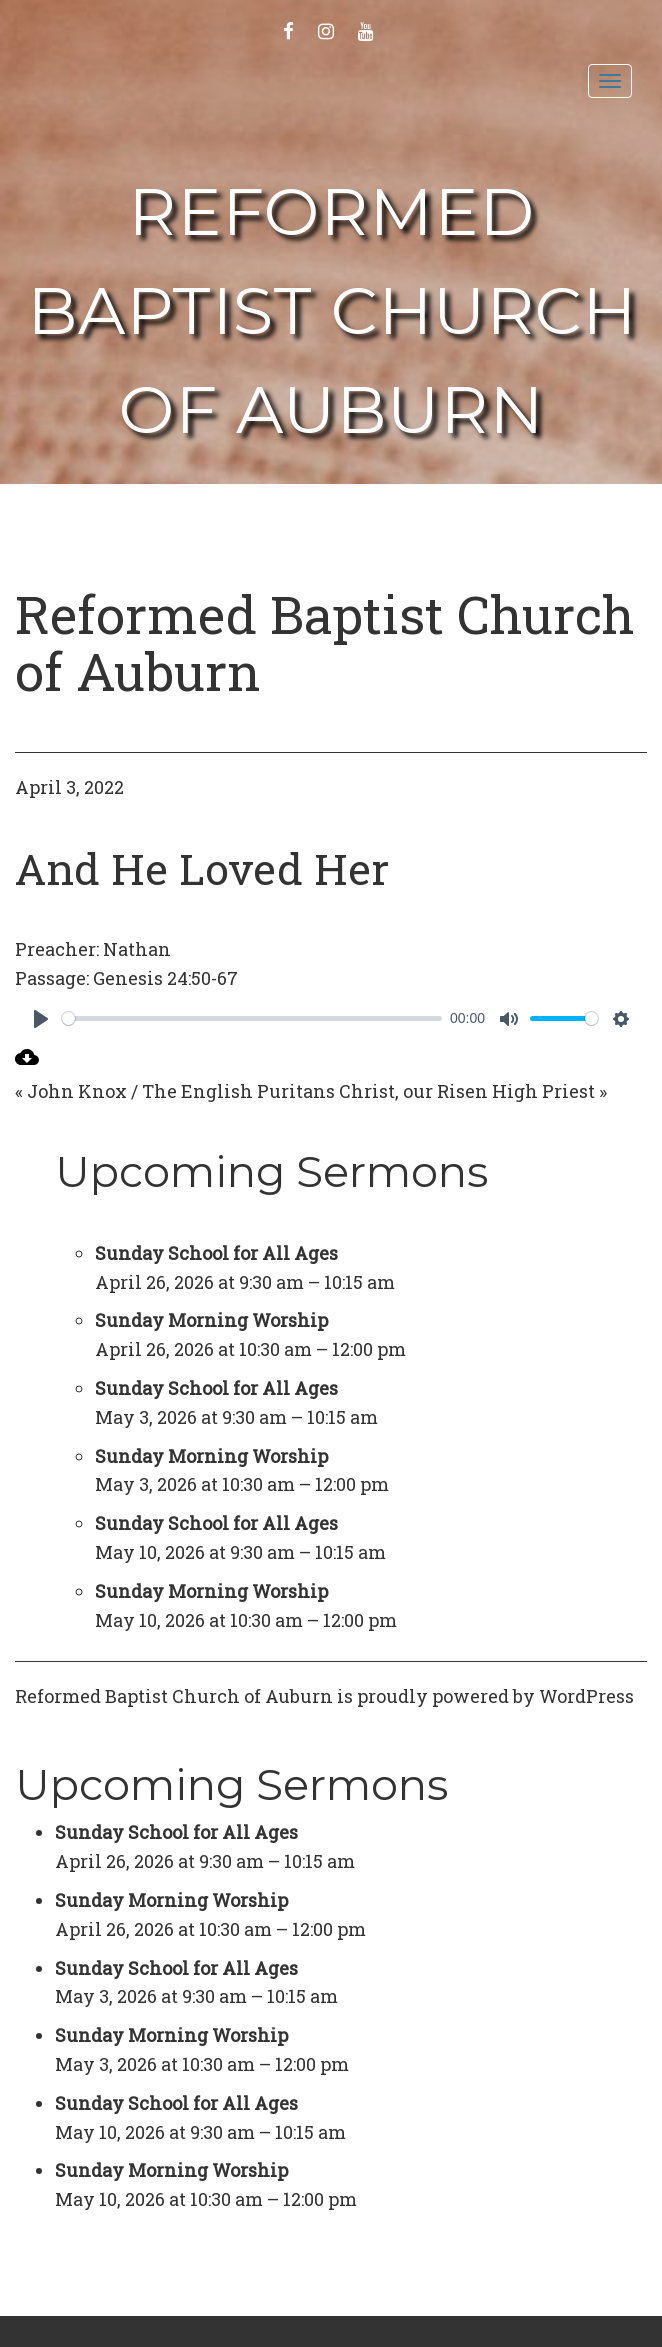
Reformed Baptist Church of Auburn (332, 310)
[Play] (41, 1019)
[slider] (252, 1018)
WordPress (586, 1696)
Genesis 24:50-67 (165, 978)
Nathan (137, 949)
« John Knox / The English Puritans (175, 1091)
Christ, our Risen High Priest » (473, 1091)
